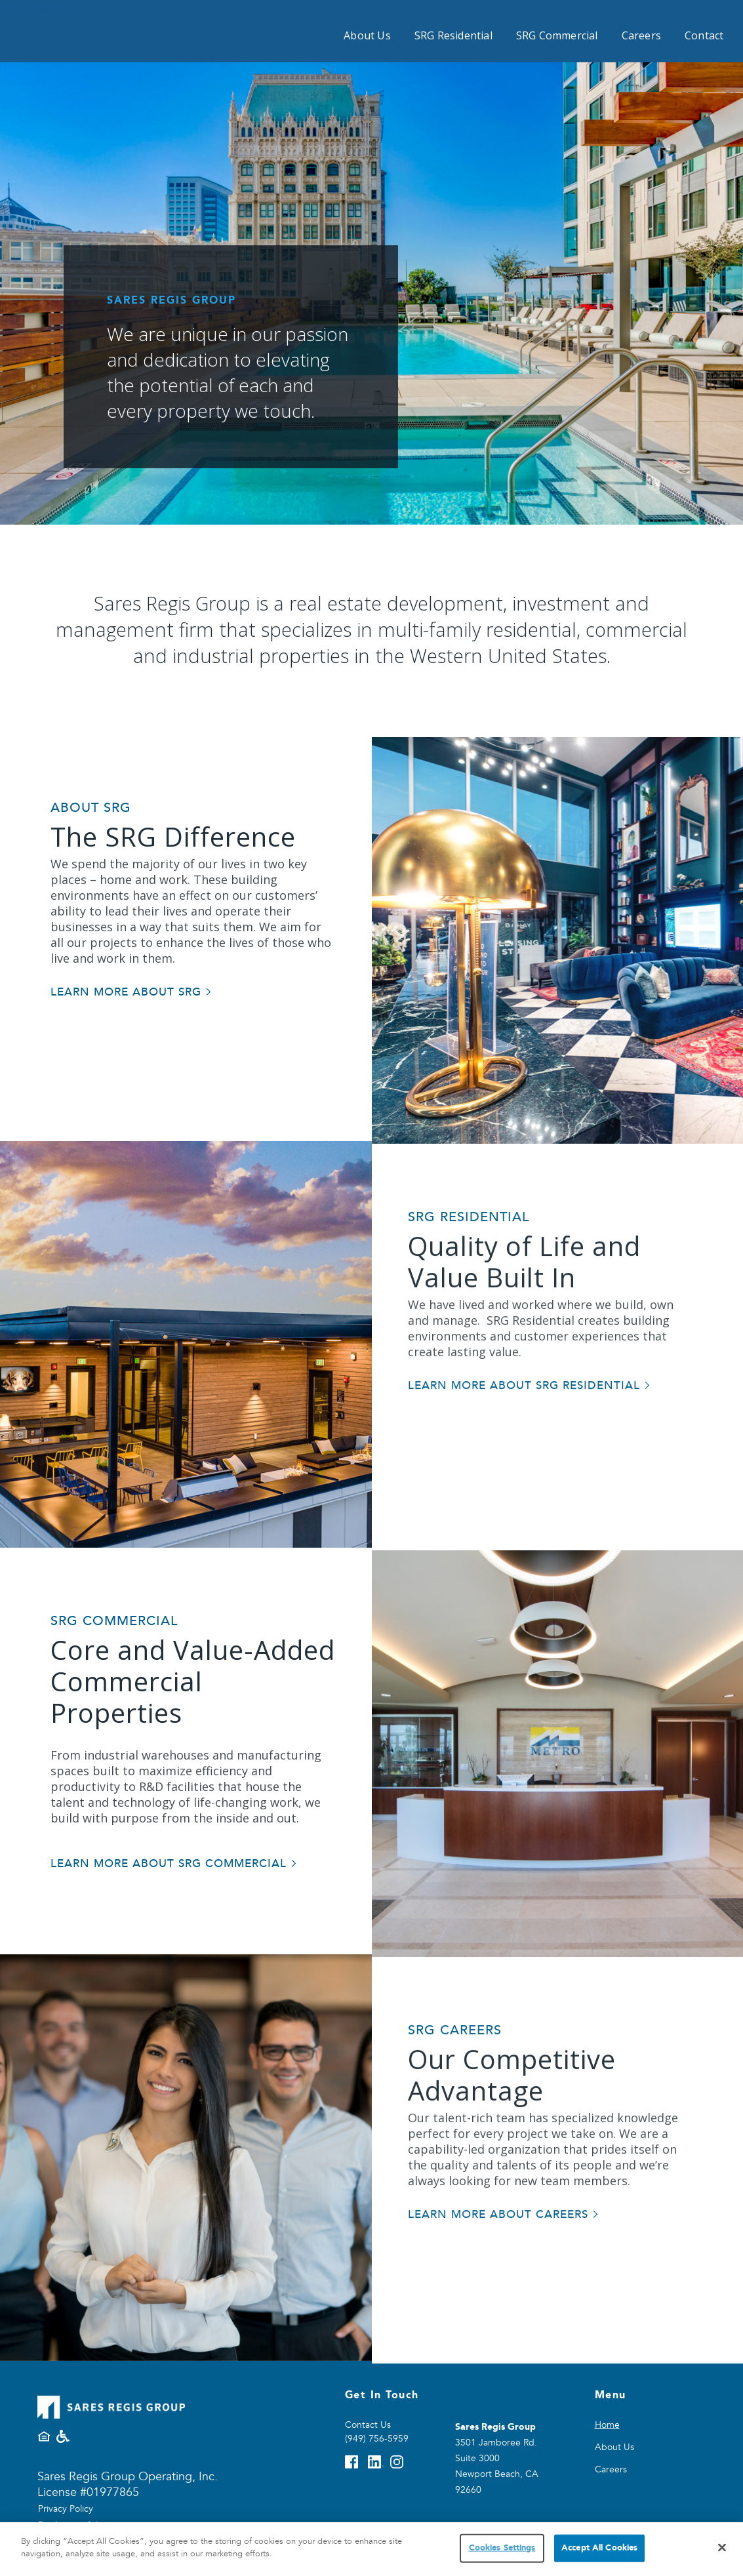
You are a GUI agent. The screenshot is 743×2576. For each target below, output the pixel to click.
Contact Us (368, 2424)
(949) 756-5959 (377, 2438)
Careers (641, 35)
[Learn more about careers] (503, 2274)
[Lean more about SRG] (131, 992)
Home (607, 2424)
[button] (717, 262)
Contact (704, 35)
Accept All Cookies (599, 2548)
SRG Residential (453, 35)
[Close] (722, 2547)
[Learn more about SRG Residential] (529, 1445)
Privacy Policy (65, 2508)
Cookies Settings (502, 2548)
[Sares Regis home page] (90, 28)
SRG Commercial (557, 35)
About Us (367, 35)
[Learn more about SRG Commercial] (174, 1864)
